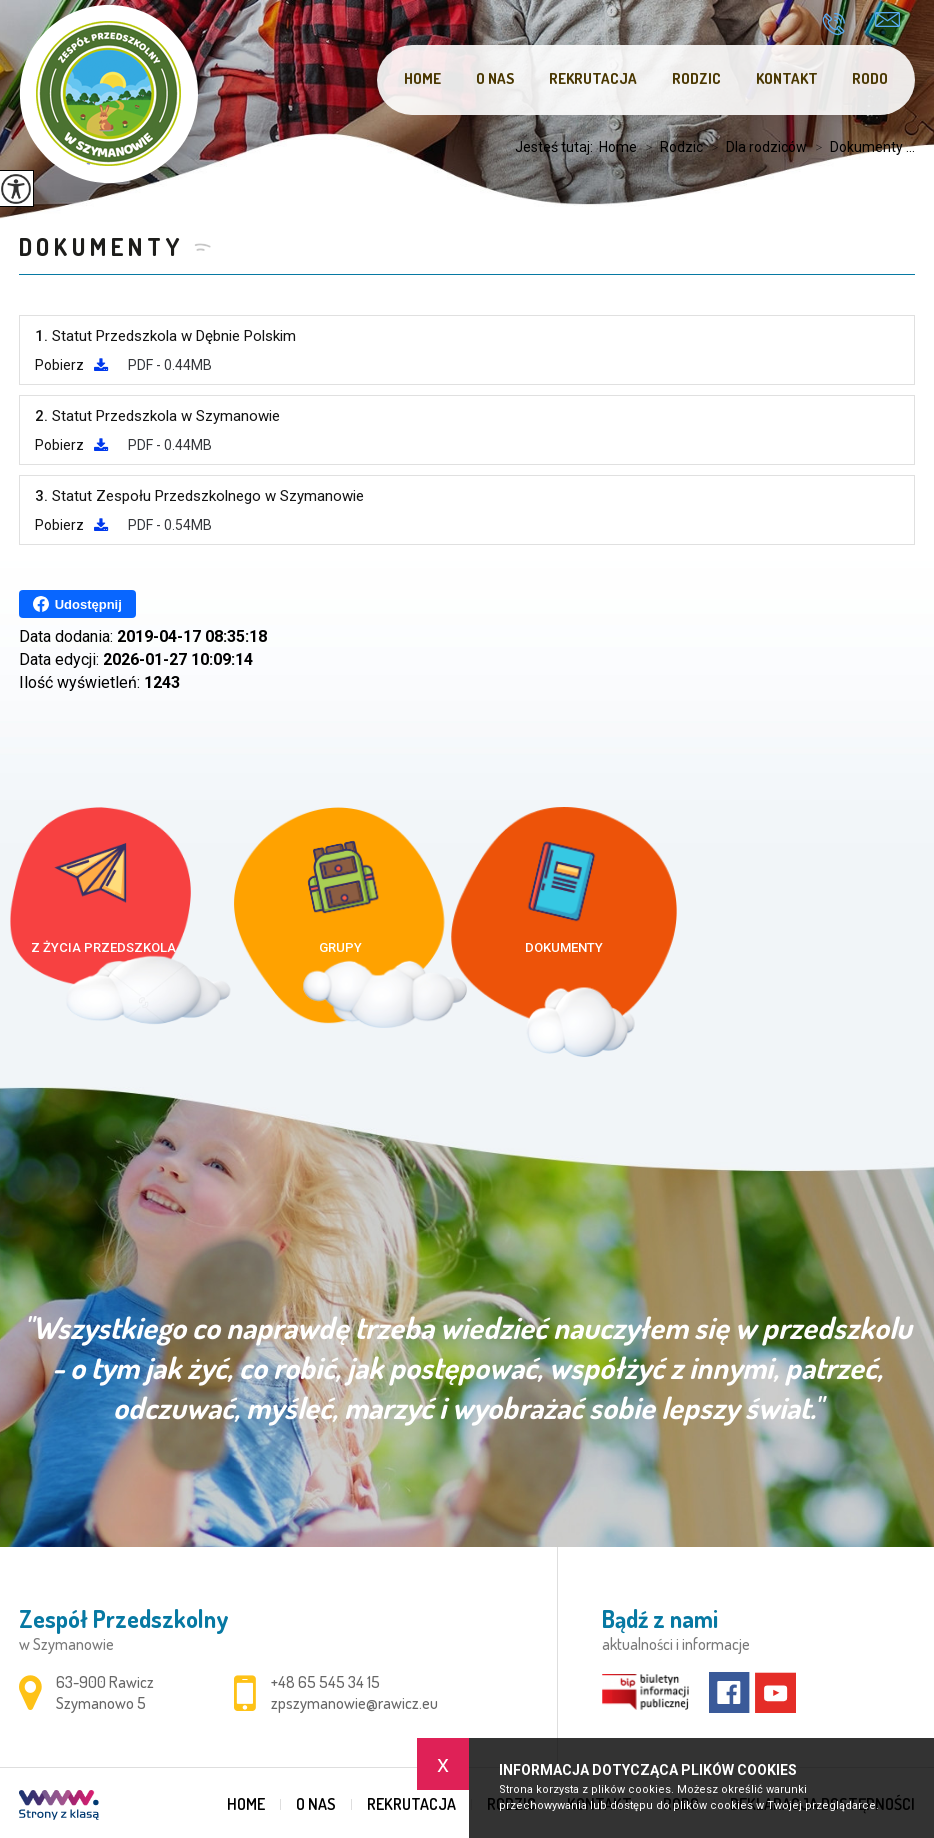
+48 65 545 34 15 (833, 24)
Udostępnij (77, 604)
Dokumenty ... (861, 147)
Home (422, 78)
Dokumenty (101, 246)
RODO (870, 78)
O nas (495, 78)
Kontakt (787, 78)
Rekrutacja (593, 78)
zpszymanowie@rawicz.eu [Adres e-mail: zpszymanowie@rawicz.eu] (354, 1703)
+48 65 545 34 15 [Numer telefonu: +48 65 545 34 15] (325, 1682)
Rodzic (696, 78)
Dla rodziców (755, 147)
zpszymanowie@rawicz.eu (887, 19)
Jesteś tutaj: (557, 147)
